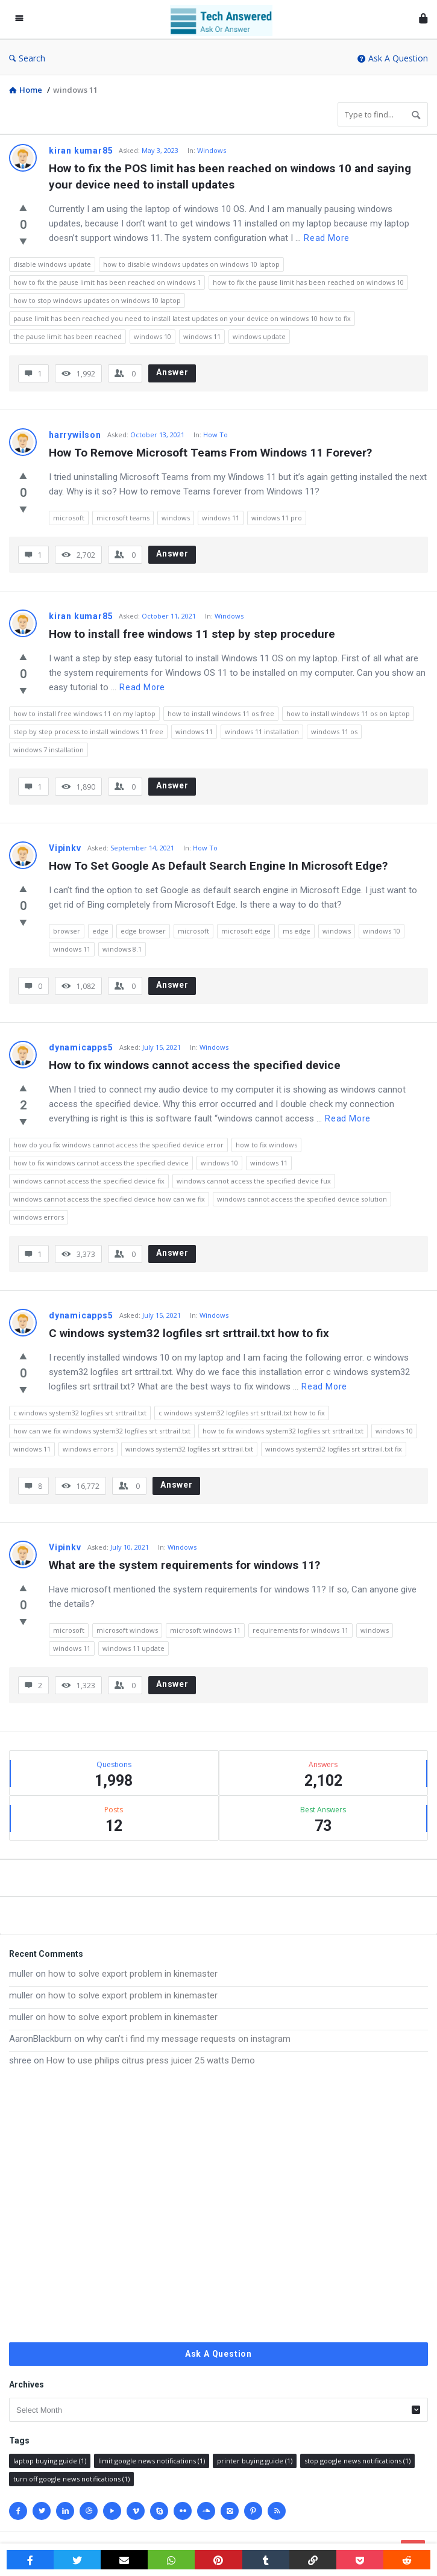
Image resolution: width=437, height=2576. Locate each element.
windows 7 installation (48, 749)
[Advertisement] (218, 2204)
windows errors (38, 1216)
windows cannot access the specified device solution (302, 1198)
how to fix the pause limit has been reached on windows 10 (308, 282)
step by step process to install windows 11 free (88, 731)
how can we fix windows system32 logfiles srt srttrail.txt (101, 1430)
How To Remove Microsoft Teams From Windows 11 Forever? (210, 453)
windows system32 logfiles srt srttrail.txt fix (333, 1448)
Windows (211, 150)
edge (100, 930)
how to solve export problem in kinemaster (133, 1973)
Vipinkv (65, 848)
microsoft (68, 517)
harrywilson (75, 435)
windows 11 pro (276, 517)
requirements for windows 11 (300, 1630)
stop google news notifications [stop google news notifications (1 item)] (357, 2460)
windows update (259, 336)
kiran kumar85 (81, 150)
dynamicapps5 (81, 1047)
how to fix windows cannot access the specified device (101, 1162)
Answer (172, 372)
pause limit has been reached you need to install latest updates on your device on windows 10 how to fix (182, 318)
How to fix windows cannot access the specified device (195, 1065)
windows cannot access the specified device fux (254, 1180)
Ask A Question (392, 58)
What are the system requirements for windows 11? (184, 1565)
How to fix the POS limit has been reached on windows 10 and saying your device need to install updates (231, 176)
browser (66, 930)
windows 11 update (133, 1648)
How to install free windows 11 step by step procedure (192, 634)
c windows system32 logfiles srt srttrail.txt (79, 1412)
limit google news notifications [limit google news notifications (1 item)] (151, 2460)
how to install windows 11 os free (221, 713)
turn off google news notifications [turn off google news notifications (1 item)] (71, 2478)
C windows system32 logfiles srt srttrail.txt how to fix (189, 1333)
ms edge (296, 930)
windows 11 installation (262, 731)
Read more (327, 238)
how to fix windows (266, 1144)
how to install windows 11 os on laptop (348, 713)
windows (176, 517)
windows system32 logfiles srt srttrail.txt (189, 1448)
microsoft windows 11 (205, 1630)
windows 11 (202, 336)
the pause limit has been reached (67, 336)
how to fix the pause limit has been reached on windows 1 (107, 282)
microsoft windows (127, 1630)
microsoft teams (122, 517)
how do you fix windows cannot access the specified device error (118, 1144)
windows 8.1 (122, 948)
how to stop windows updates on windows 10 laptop (97, 300)
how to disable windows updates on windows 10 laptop (191, 264)
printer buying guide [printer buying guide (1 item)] (254, 2460)
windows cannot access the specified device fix (89, 1180)
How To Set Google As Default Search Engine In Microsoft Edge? (218, 866)
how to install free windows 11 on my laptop (84, 713)
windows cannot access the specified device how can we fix (109, 1198)
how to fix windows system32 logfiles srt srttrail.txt (283, 1430)
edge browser (143, 930)
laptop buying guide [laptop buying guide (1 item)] (49, 2460)
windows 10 (152, 336)
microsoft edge (246, 930)
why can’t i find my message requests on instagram (189, 2038)
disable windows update (52, 264)
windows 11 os (334, 731)
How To (215, 434)
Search (27, 58)
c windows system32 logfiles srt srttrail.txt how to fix (242, 1412)
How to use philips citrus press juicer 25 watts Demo (150, 2060)
